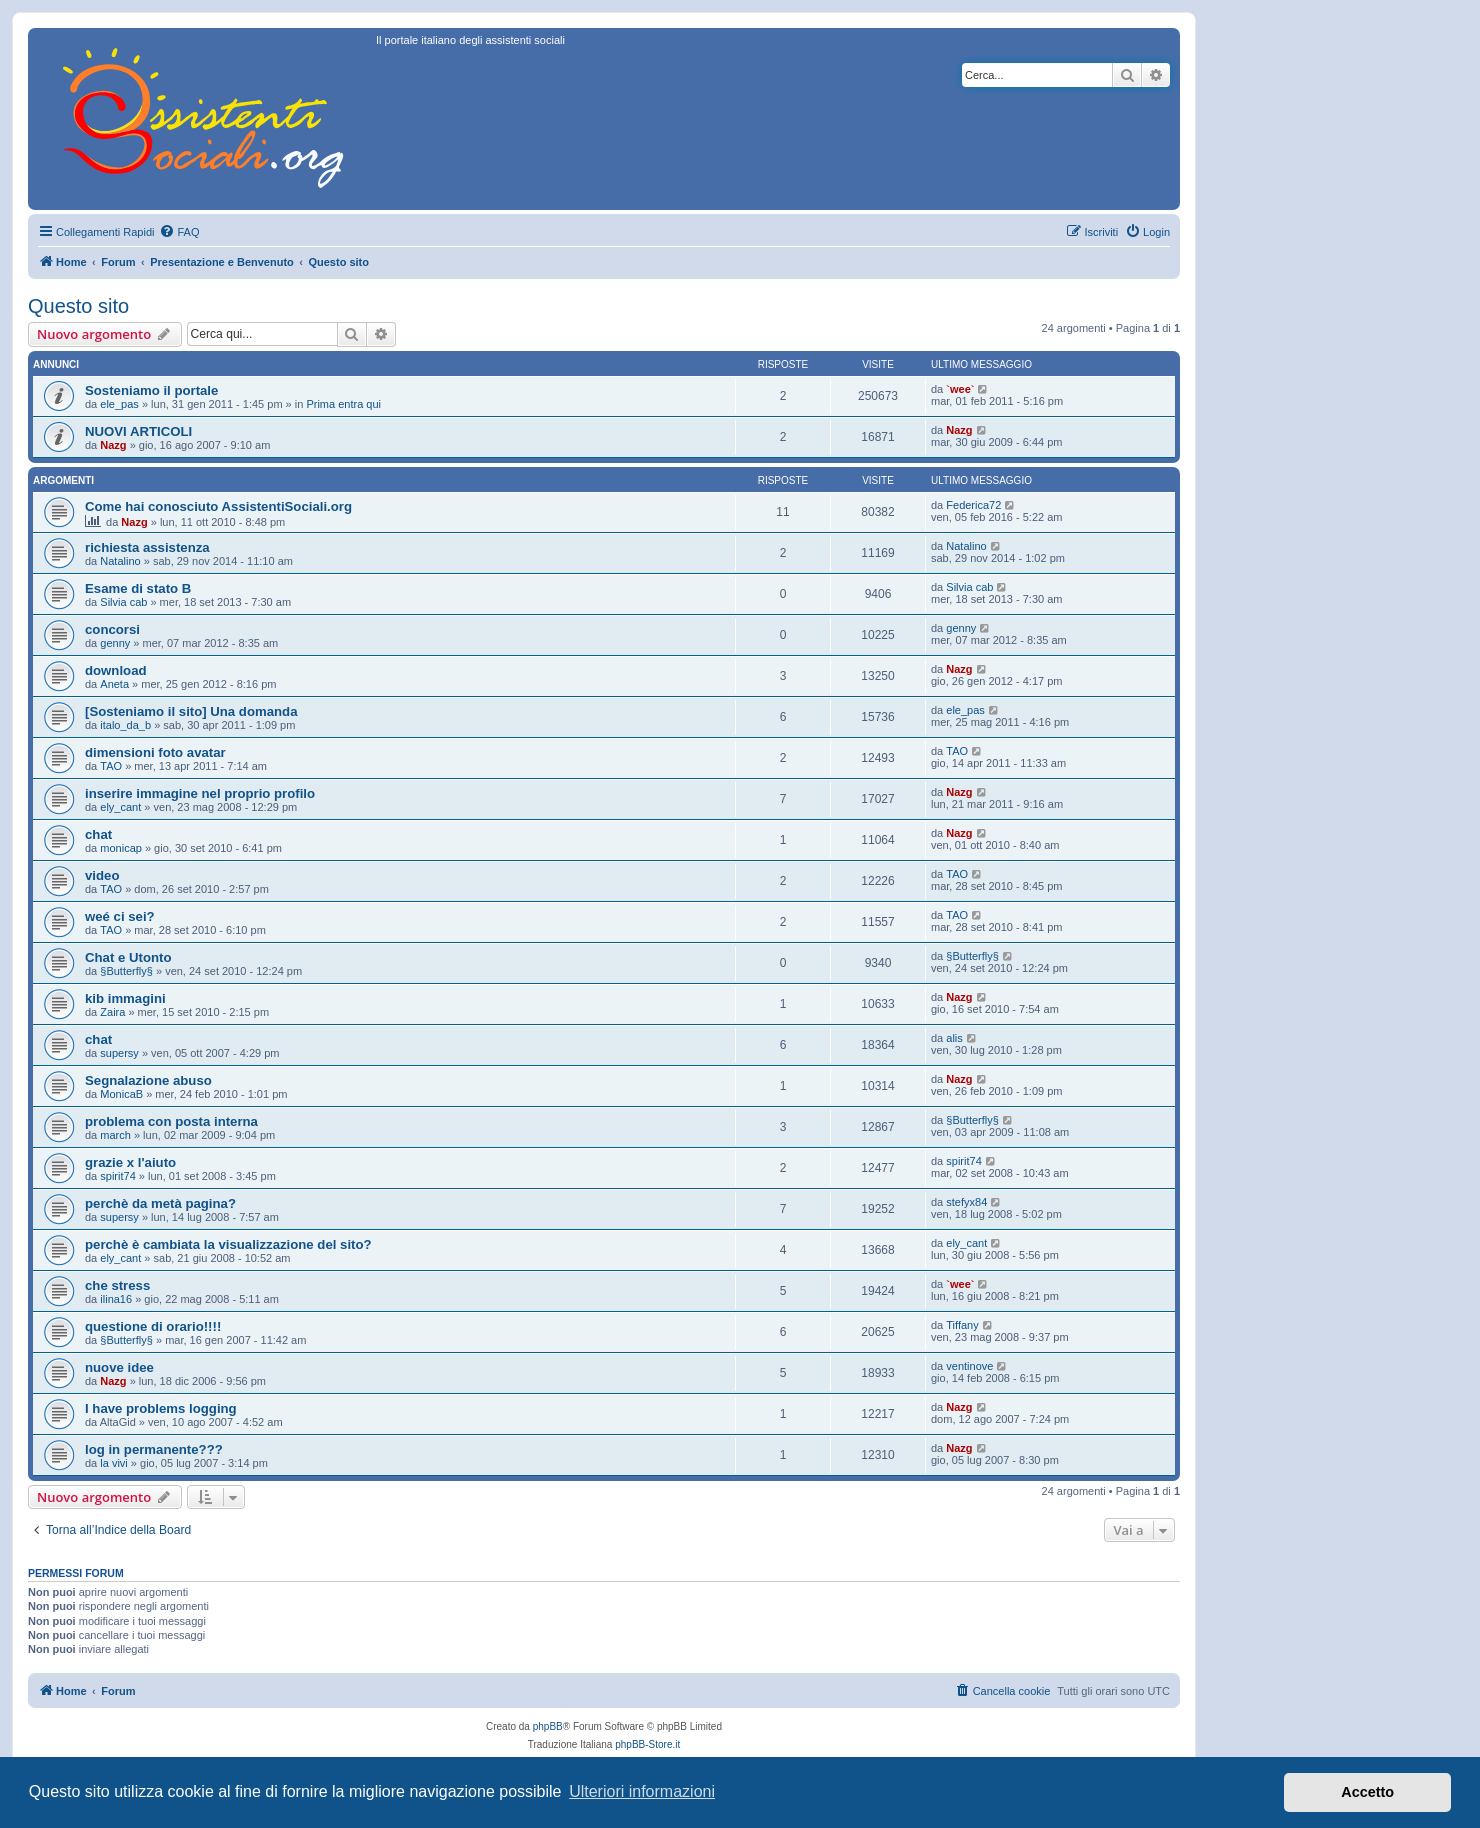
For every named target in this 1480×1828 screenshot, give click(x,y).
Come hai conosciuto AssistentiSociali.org (218, 506)
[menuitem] (179, 232)
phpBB (548, 1726)
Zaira (112, 1012)
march (115, 1135)
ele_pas (119, 404)
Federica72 (973, 505)
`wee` (960, 389)
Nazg (113, 445)
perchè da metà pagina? (160, 1203)
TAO (111, 766)
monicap (121, 848)
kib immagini (125, 998)
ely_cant (120, 807)
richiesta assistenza (147, 547)
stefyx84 (966, 1202)
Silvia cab (123, 602)
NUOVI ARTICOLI (138, 431)
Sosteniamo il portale (151, 390)
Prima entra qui (343, 404)
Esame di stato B (138, 588)
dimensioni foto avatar (155, 752)
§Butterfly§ (126, 971)
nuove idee (119, 1367)
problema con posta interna (171, 1121)
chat (98, 834)
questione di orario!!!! (153, 1326)
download (116, 670)
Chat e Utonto (128, 957)
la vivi (114, 1463)
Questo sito (78, 306)
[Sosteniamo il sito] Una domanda (191, 711)
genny (115, 643)
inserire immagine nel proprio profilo (200, 793)
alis (954, 1038)
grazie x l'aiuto (130, 1162)
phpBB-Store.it (647, 1744)
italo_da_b (125, 725)
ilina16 (116, 1299)
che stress (117, 1285)
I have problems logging (161, 1408)
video (102, 875)
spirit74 (117, 1176)
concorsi (112, 629)
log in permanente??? (154, 1449)
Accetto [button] (1367, 1792)
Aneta (114, 684)
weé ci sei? (120, 916)
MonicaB (121, 1094)
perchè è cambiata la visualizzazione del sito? (228, 1244)
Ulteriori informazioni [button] (642, 1791)
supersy (119, 1053)
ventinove (969, 1366)
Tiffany (962, 1325)
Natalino (120, 561)
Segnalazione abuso (148, 1080)
